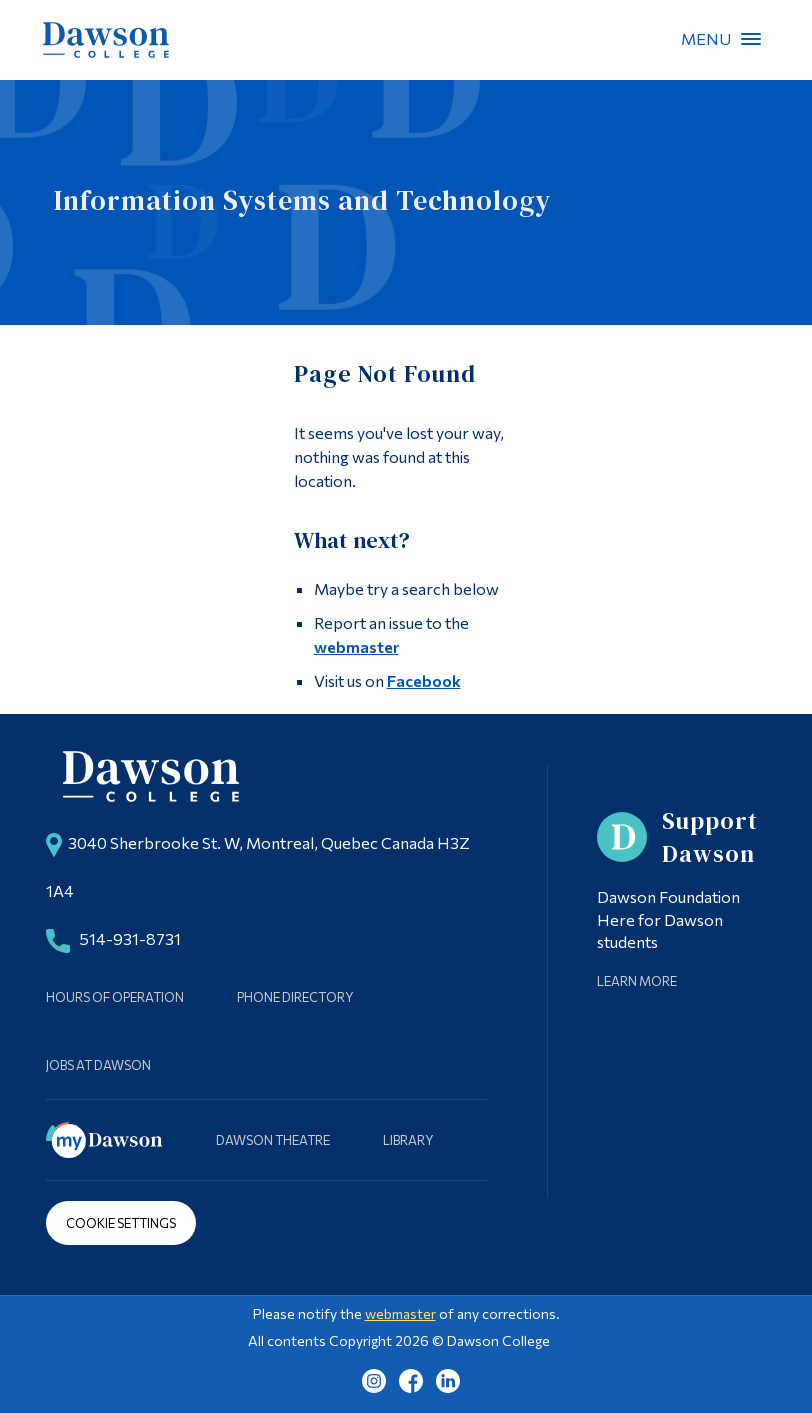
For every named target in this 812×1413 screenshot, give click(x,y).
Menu (751, 39)
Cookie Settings (121, 1223)
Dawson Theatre (273, 1140)
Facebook (424, 680)
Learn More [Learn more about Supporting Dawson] (637, 981)
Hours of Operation (115, 997)
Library (408, 1140)
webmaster (356, 646)
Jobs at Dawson (98, 1065)
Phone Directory (295, 997)
